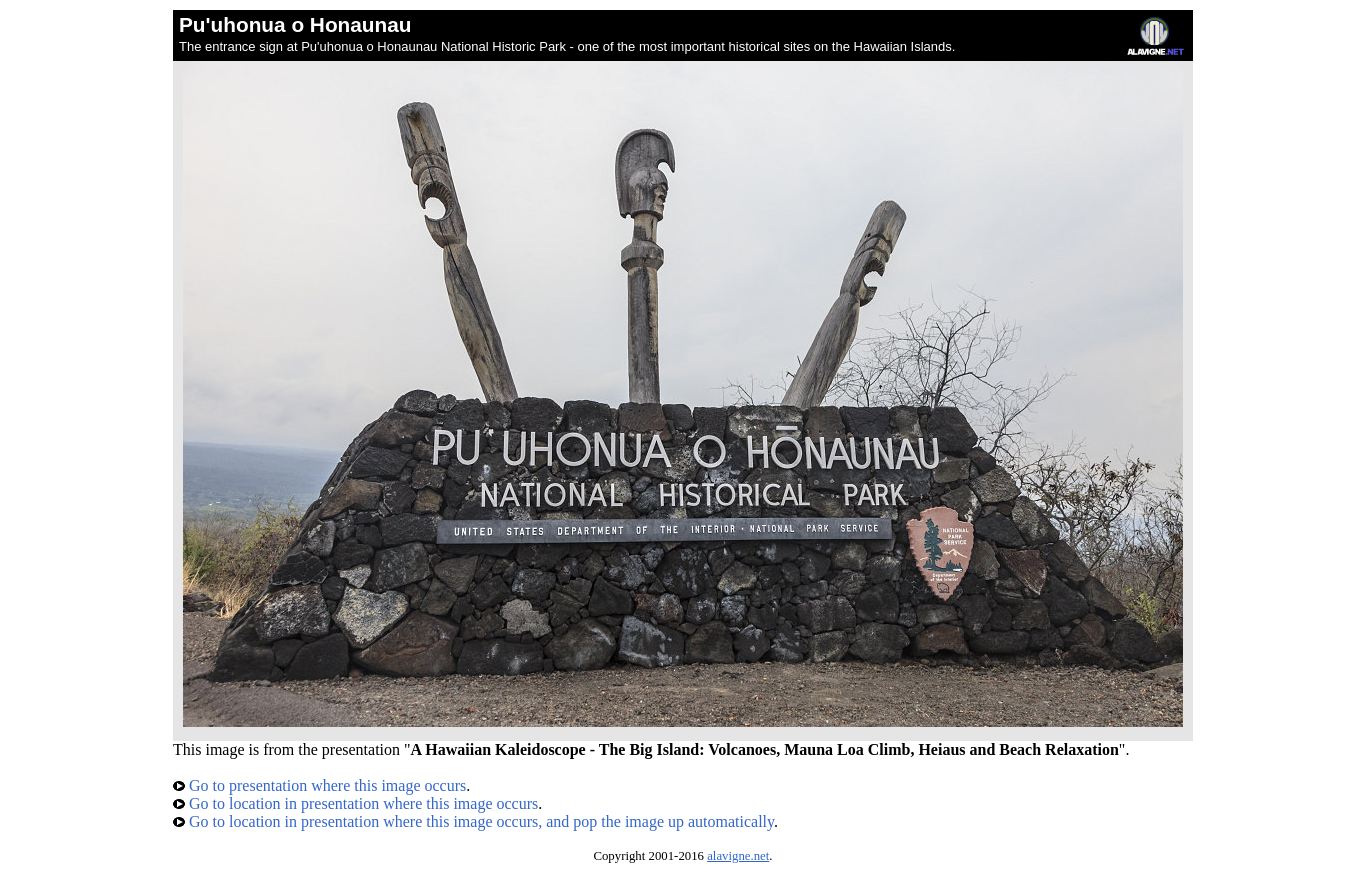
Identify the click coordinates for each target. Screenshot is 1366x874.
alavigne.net (738, 856)
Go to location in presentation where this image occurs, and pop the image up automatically (473, 821)
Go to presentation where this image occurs (319, 785)
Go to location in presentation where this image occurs (355, 803)
